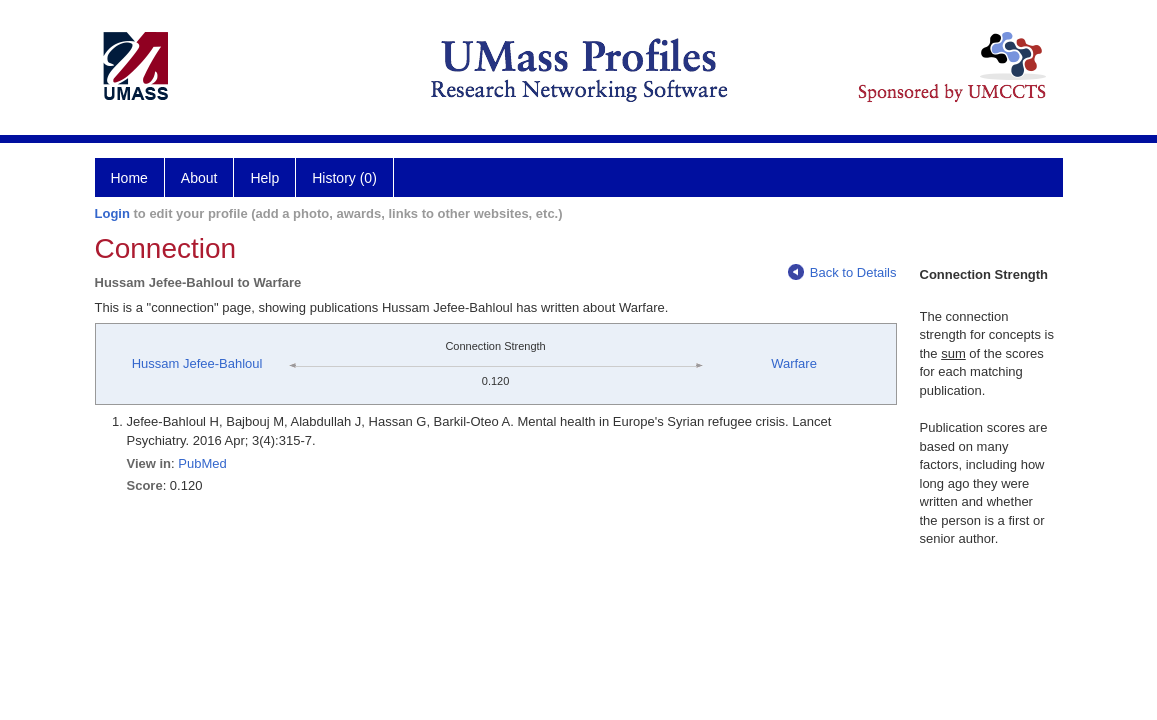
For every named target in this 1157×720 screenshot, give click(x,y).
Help (264, 178)
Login (112, 213)
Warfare (794, 363)
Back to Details (842, 272)
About (199, 178)
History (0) (344, 178)
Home (129, 178)
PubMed (202, 463)
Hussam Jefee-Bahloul (197, 363)
